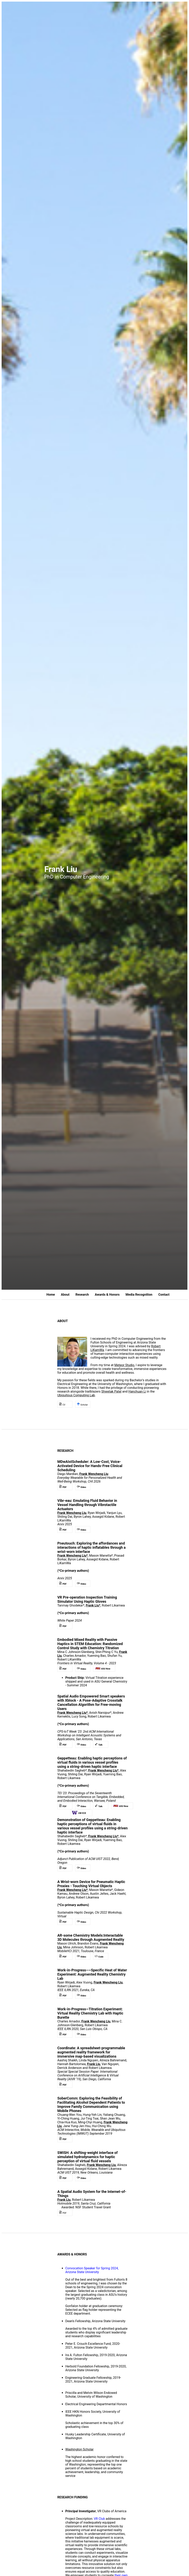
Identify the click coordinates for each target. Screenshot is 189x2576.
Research (82, 1294)
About (65, 1294)
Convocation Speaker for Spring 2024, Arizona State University (92, 2270)
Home (50, 1294)
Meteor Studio (124, 1365)
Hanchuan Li (137, 1391)
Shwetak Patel (111, 1391)
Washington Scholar (79, 2449)
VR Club (100, 2519)
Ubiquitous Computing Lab (76, 1395)
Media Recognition (139, 1294)
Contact (164, 1294)
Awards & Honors (107, 1294)
